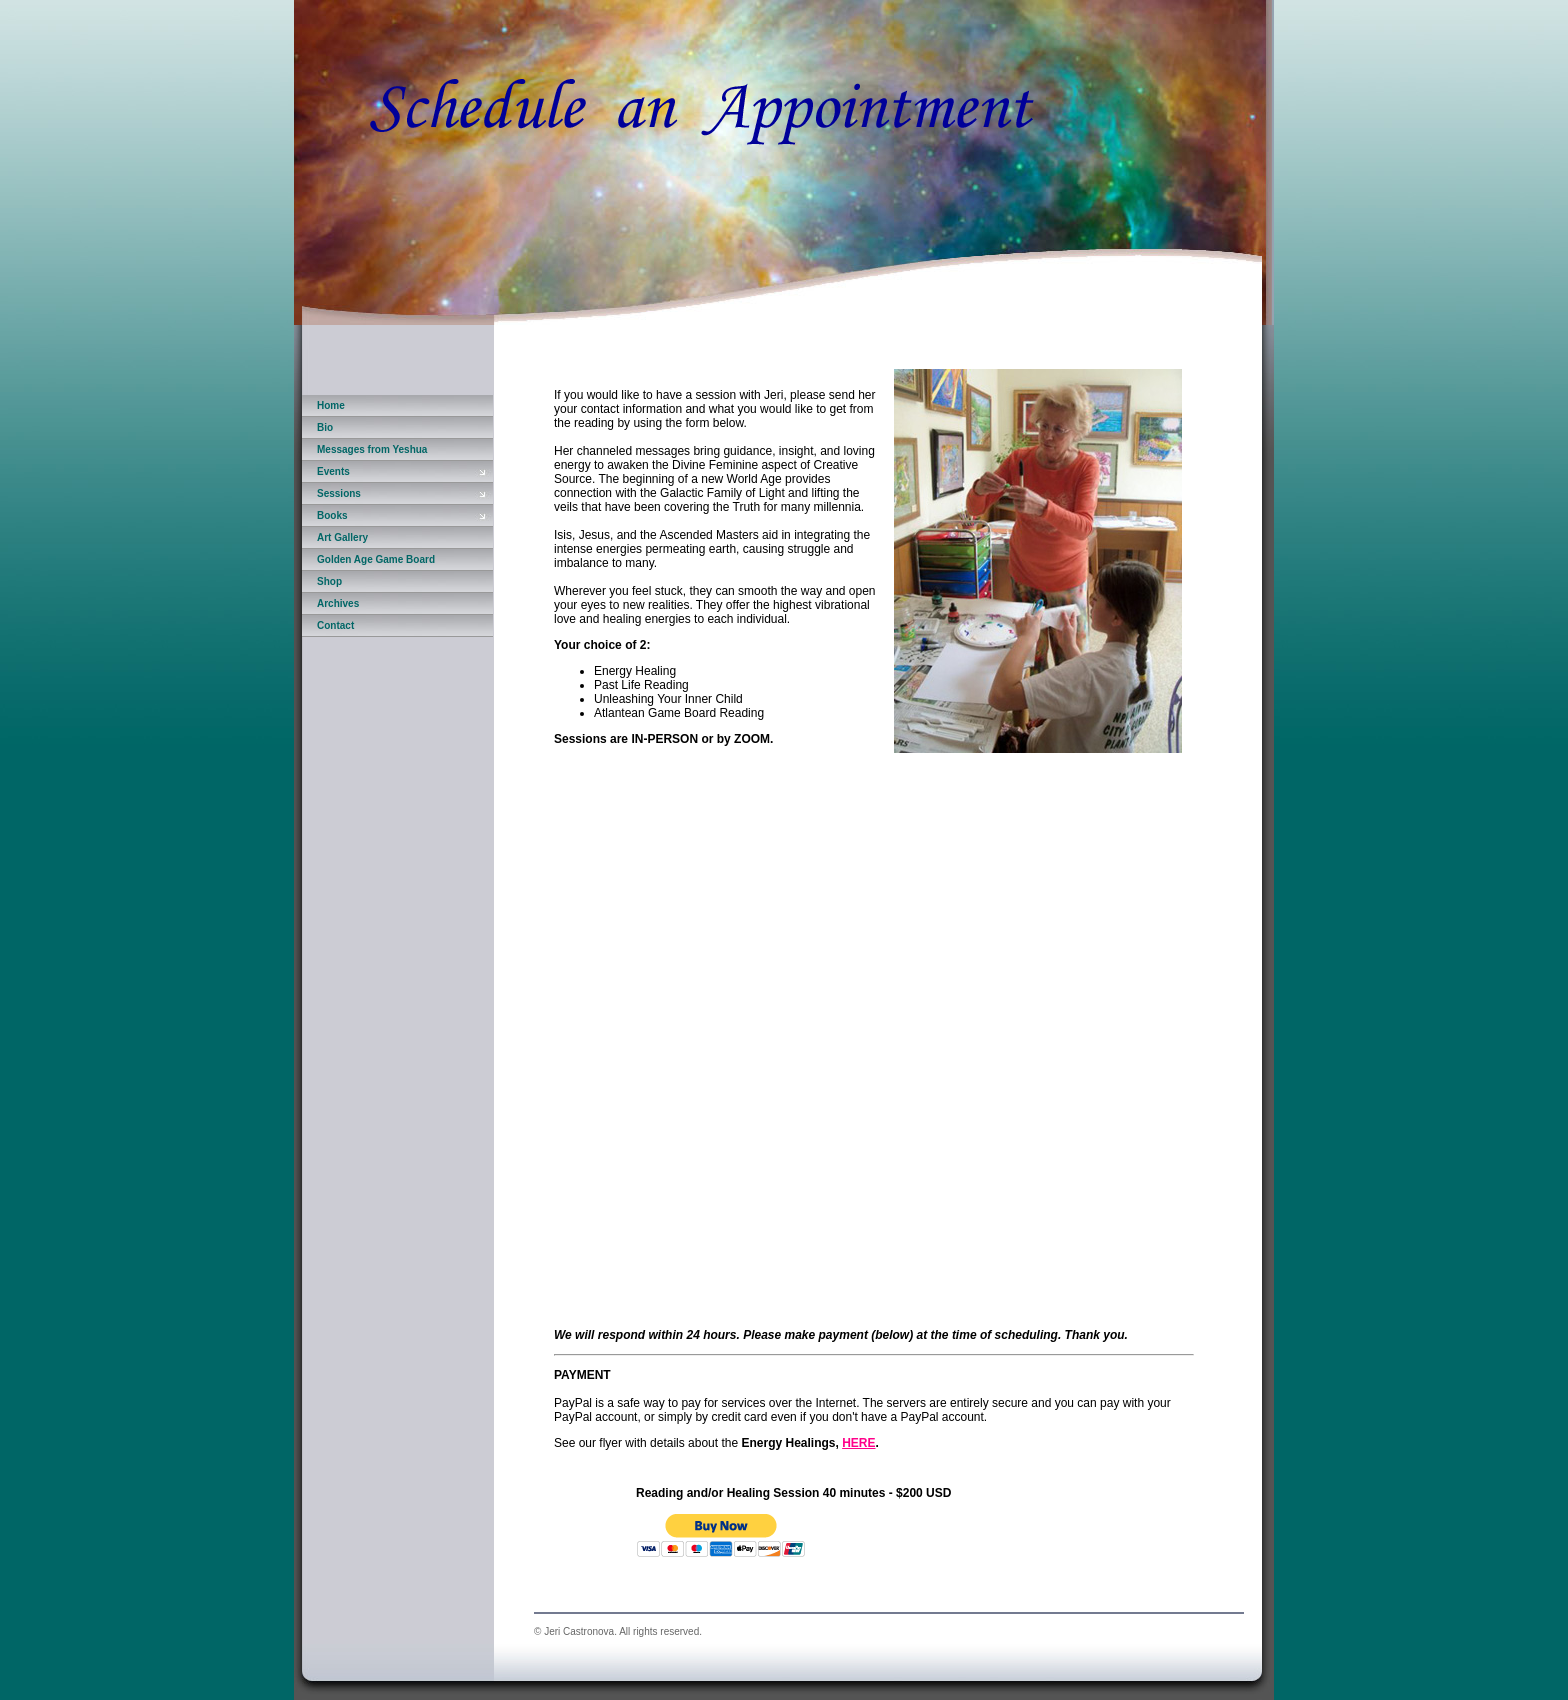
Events (333, 471)
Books (332, 515)
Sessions (339, 493)
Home (331, 405)
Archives (338, 603)
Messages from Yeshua (372, 449)
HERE (858, 1443)
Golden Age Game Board (376, 559)
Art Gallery (342, 537)
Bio (325, 427)
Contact (335, 625)
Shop (329, 581)
